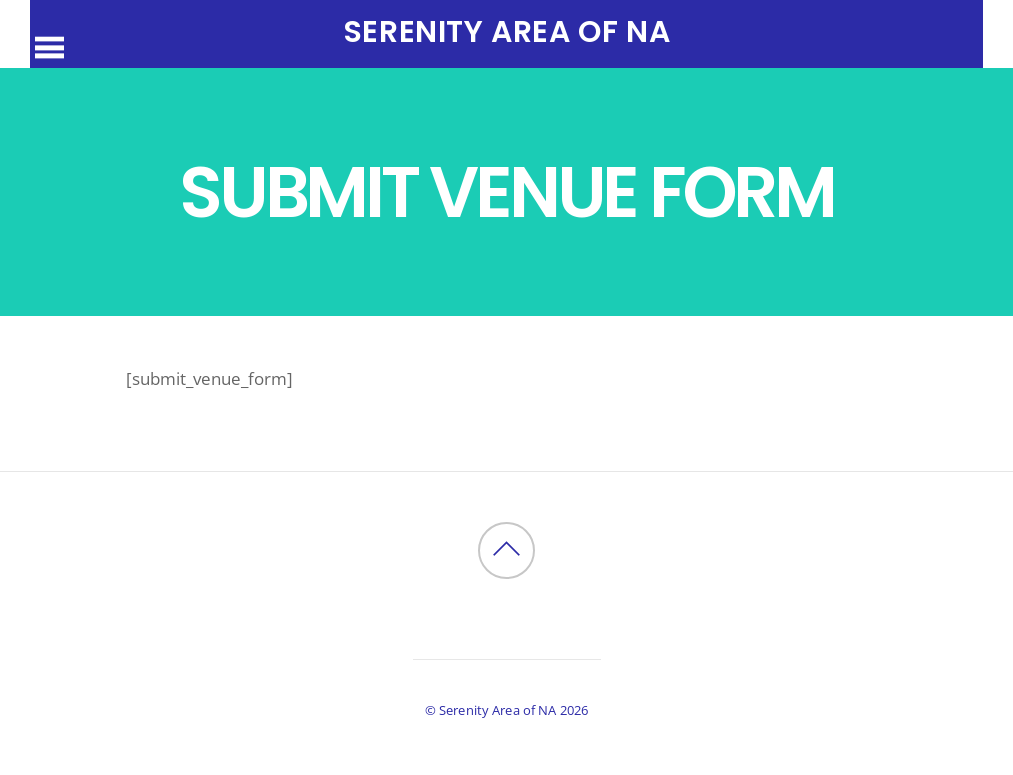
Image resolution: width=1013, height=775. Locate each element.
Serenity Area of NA (498, 710)
